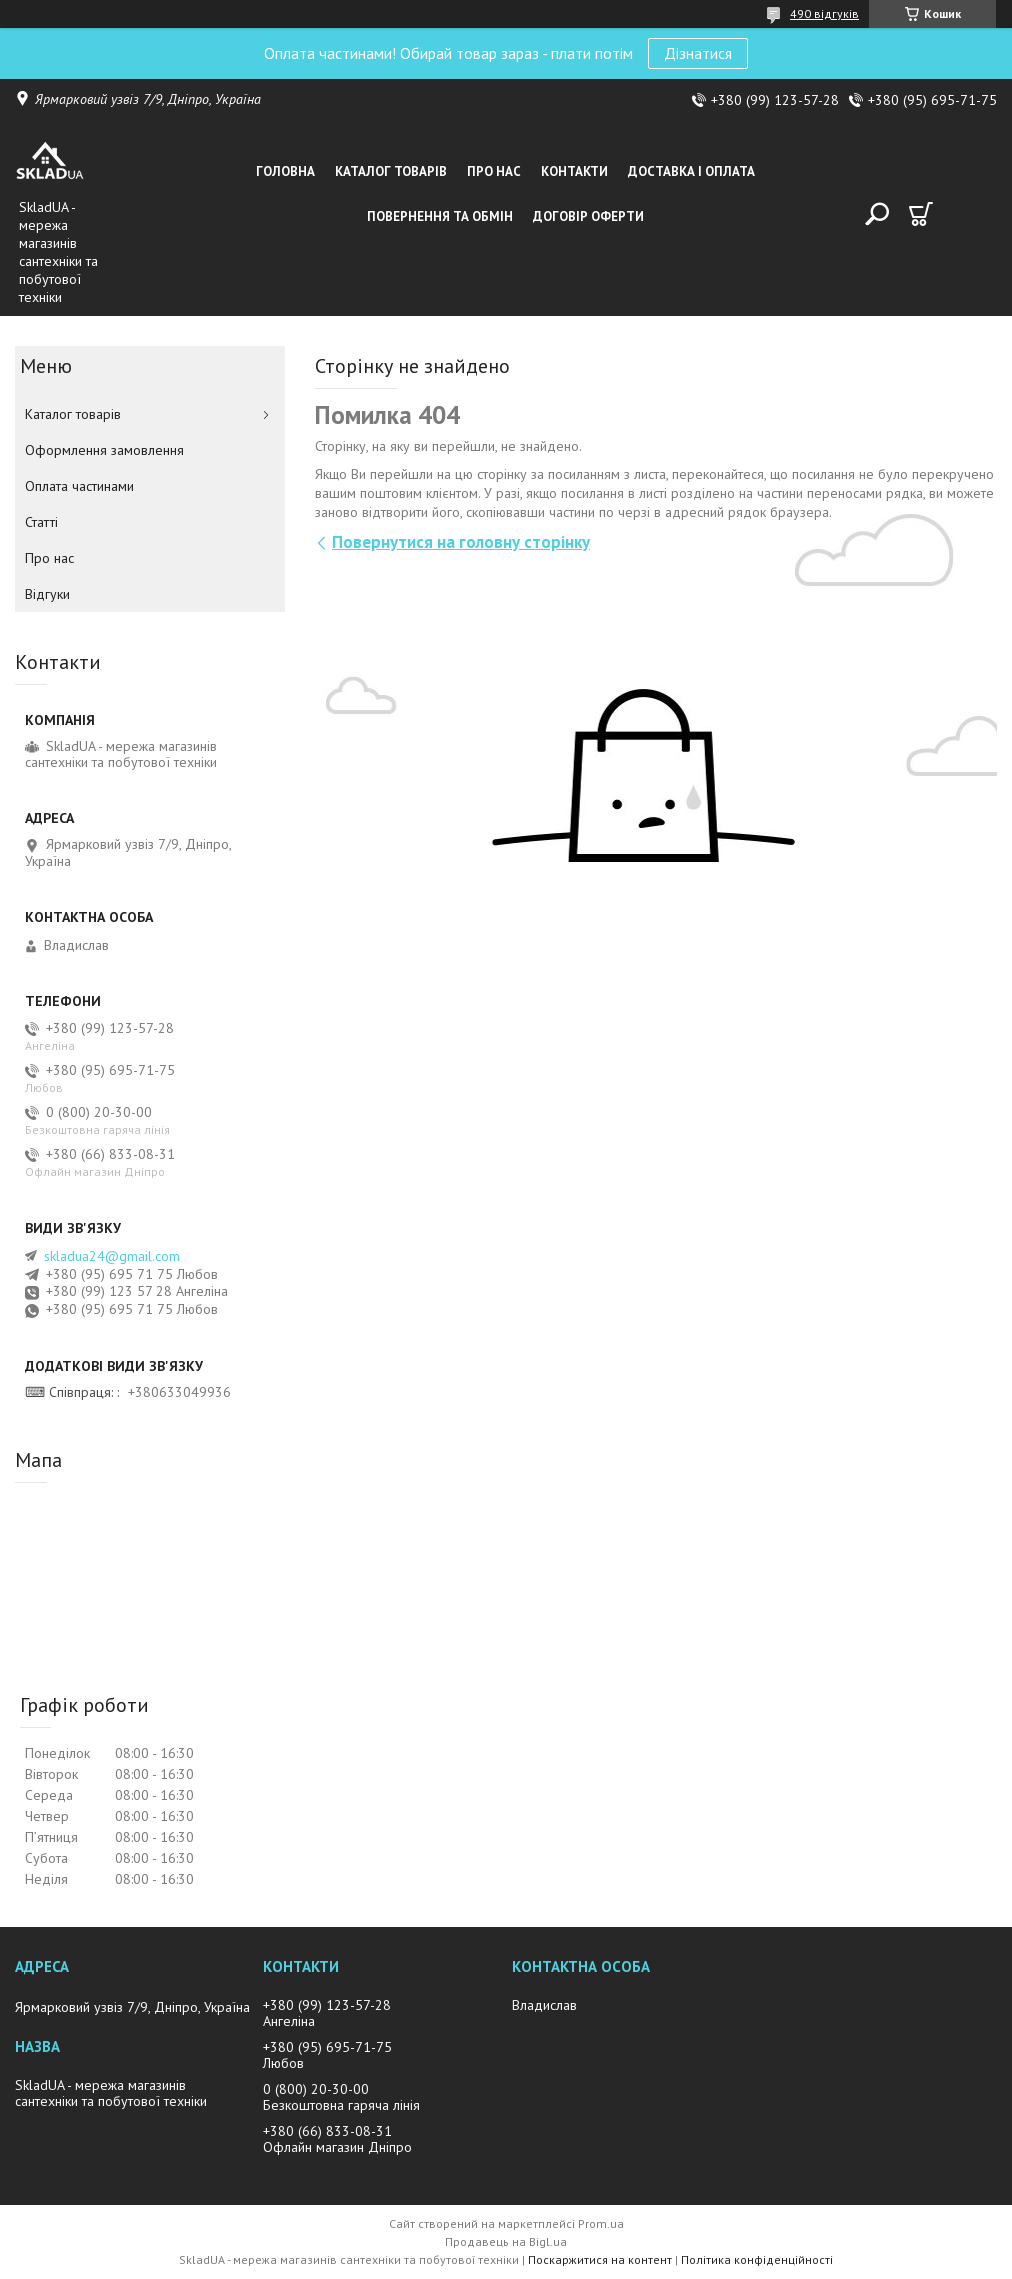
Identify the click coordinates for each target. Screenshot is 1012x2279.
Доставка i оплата (691, 171)
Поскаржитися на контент (600, 2259)
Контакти (574, 171)
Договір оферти (588, 216)
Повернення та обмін (440, 216)
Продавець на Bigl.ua (506, 2241)
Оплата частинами (79, 486)
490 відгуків (824, 13)
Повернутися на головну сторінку (461, 542)
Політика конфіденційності (757, 2259)
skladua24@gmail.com (112, 1256)
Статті (41, 522)
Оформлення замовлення (104, 450)
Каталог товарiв (391, 171)
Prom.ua (601, 2223)
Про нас (494, 171)
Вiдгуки (47, 594)
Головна (285, 171)
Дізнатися (698, 53)
